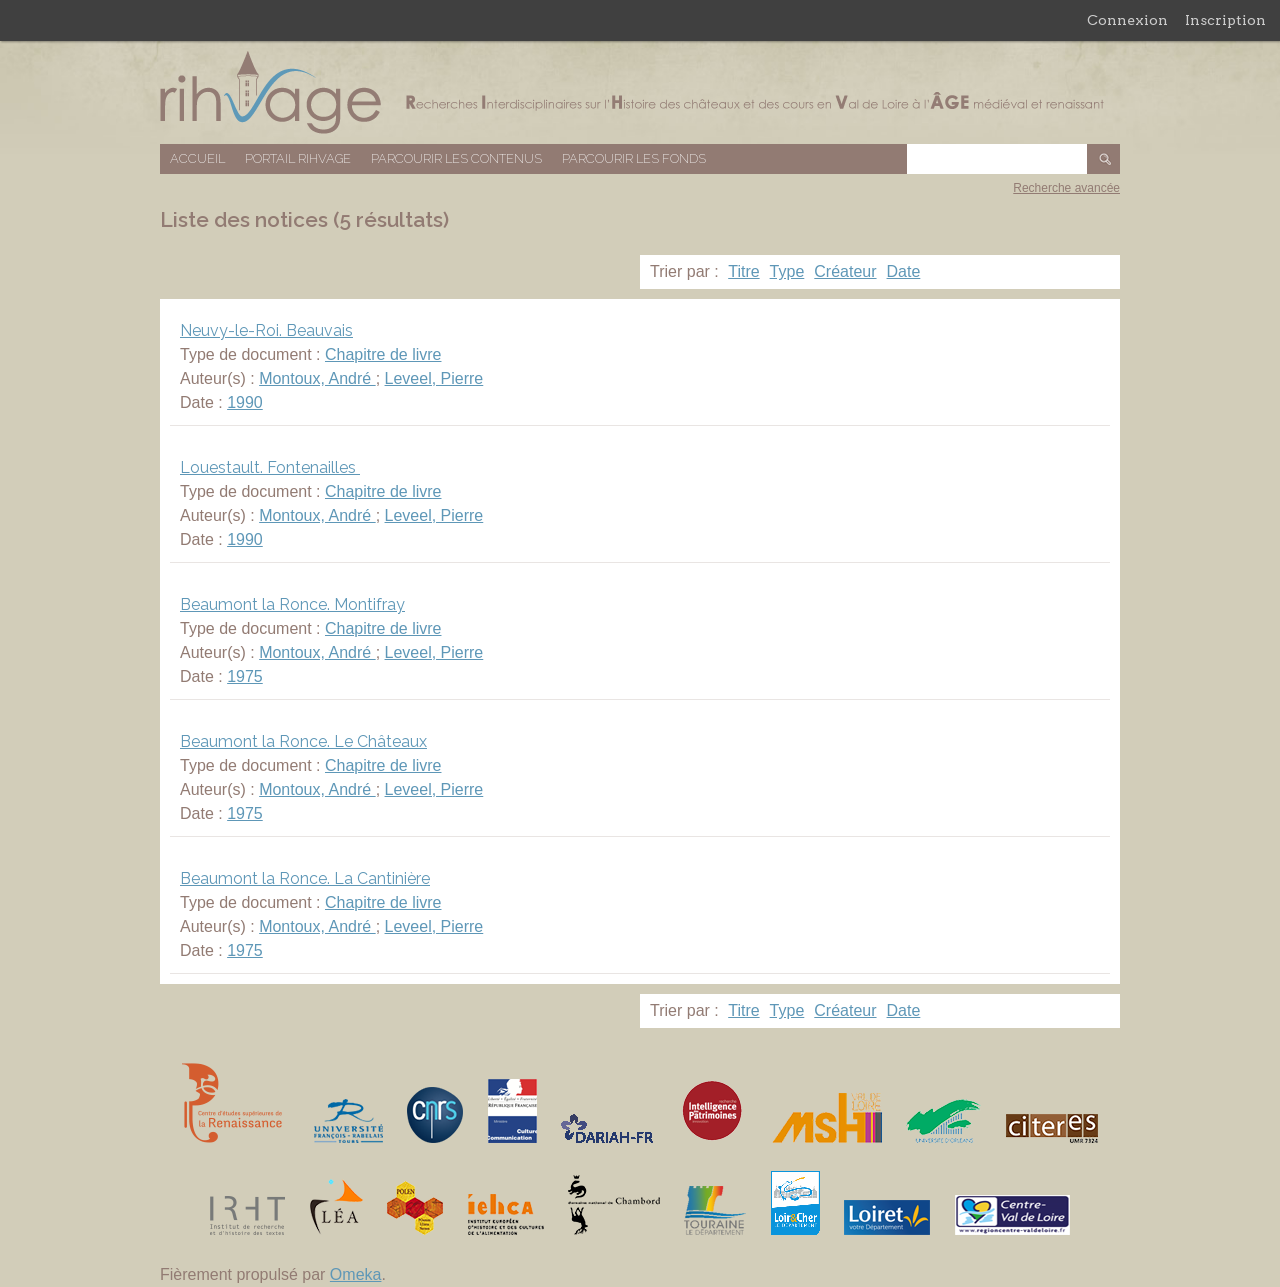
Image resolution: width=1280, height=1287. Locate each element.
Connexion (1127, 20)
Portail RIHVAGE (298, 158)
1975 (245, 676)
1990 (245, 402)
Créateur (845, 271)
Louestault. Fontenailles (270, 467)
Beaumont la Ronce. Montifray (292, 604)
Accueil (197, 158)
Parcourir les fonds (634, 158)
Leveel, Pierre (434, 378)
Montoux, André (317, 378)
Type (787, 271)
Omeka (356, 1274)
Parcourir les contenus (456, 158)
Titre (743, 271)
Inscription (1225, 20)
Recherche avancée (1066, 188)
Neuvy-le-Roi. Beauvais (266, 330)
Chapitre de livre (383, 354)
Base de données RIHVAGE (640, 92)
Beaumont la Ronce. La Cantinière (305, 878)
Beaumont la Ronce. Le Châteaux (303, 741)
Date (904, 271)
